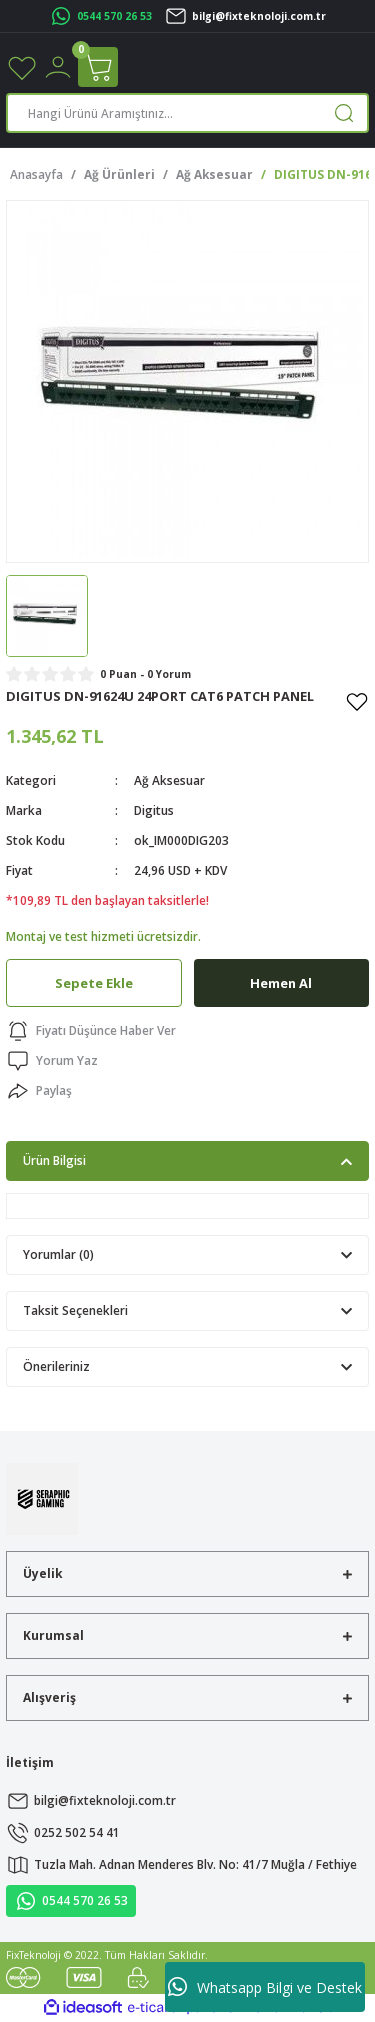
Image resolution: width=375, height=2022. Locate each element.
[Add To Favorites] (357, 701)
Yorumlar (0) (58, 1254)
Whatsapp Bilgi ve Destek (265, 1987)
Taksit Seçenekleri (75, 1310)
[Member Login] (58, 66)
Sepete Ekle (94, 983)
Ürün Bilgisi (54, 1160)
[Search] (187, 113)
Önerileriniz (56, 1366)
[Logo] (42, 1498)
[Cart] (98, 67)
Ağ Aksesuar (169, 780)
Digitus (154, 810)
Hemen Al (281, 983)
